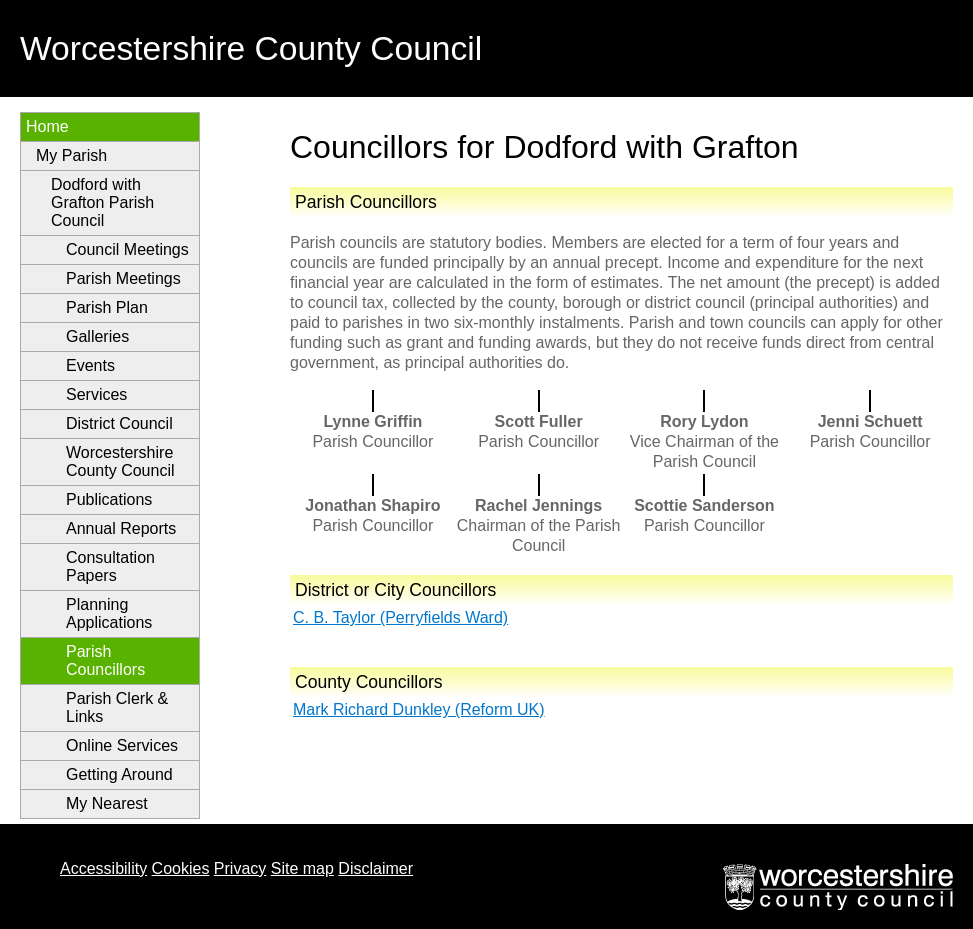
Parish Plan (107, 307)
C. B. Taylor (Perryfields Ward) (400, 617)
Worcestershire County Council (120, 461)
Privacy (240, 868)
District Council (119, 423)
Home (47, 126)
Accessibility (103, 868)
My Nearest (107, 803)
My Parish (71, 155)
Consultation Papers (110, 566)
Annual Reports (121, 528)
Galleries (97, 336)
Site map (302, 868)
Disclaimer (375, 868)
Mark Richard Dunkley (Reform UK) (419, 709)
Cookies (181, 868)
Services (96, 394)
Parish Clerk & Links (117, 707)
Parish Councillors (105, 660)
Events (90, 365)
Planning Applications (109, 613)
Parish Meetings (123, 278)
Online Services (122, 745)
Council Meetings (127, 249)
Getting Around (119, 774)
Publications (109, 499)
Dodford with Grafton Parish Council (102, 202)
